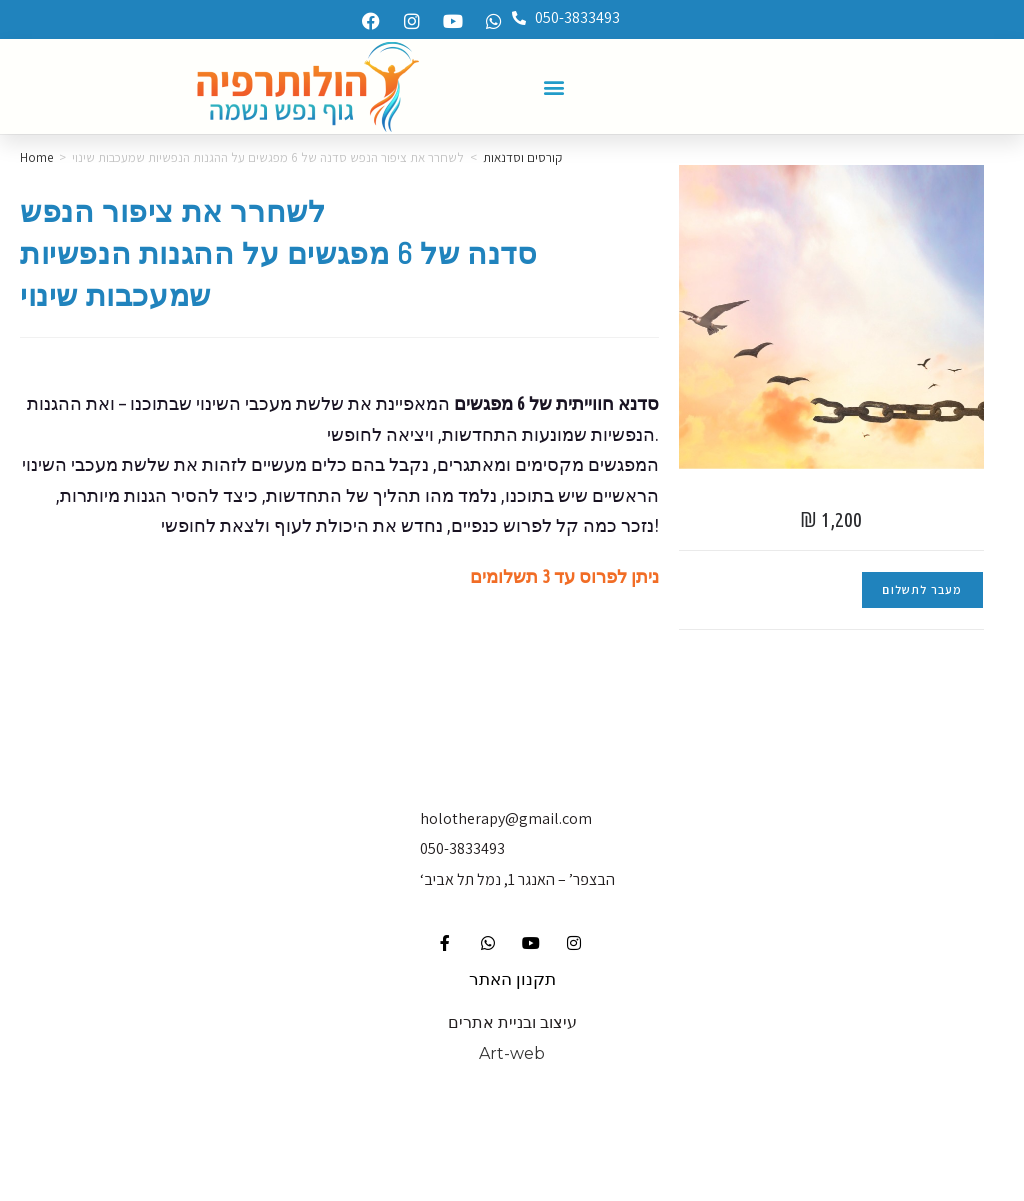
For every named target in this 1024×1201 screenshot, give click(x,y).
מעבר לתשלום (922, 589)
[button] (554, 86)
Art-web (512, 1053)
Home (36, 157)
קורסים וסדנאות (522, 157)
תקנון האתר (512, 979)
